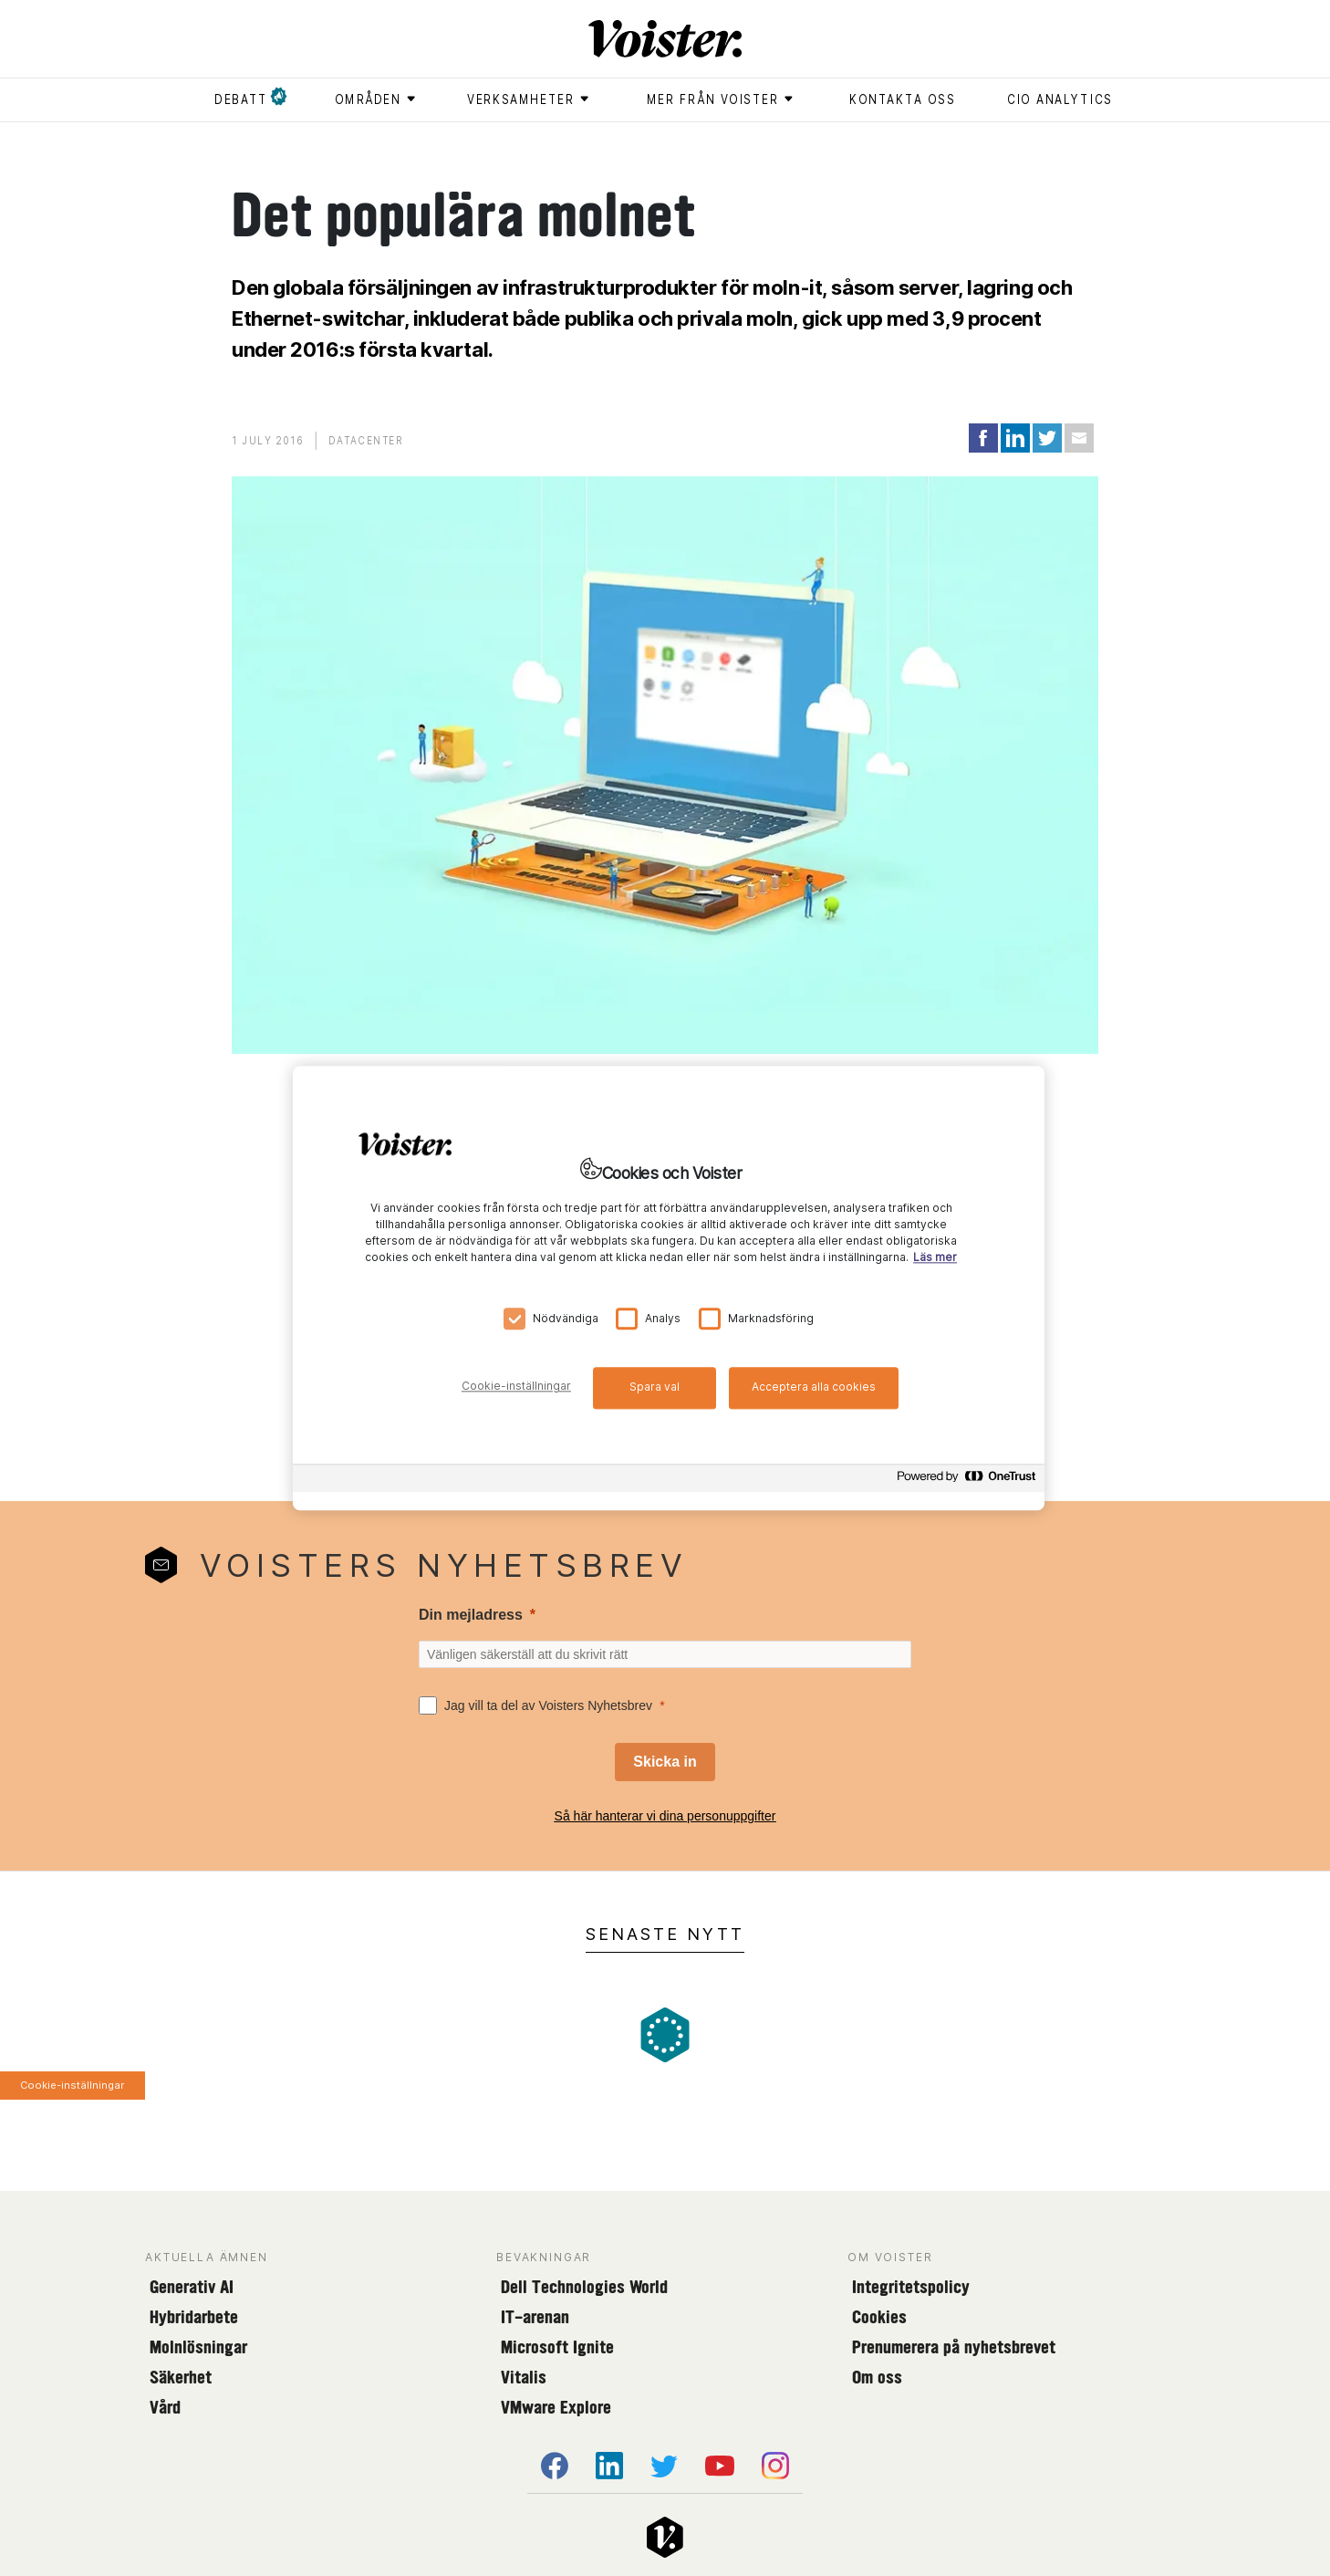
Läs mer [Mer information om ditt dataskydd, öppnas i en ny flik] (935, 1257)
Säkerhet (181, 2377)
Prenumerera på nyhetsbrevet (953, 2347)
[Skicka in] (664, 1762)
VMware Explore (556, 2407)
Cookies (879, 2317)
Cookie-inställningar (72, 2085)
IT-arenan (535, 2317)
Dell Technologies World (584, 2287)
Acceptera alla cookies (814, 1386)
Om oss (877, 2377)
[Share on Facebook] (983, 438)
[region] (668, 1288)
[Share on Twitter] (1047, 438)
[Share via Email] (1079, 438)
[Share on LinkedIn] (1015, 438)
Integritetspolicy (911, 2287)
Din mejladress (471, 1614)
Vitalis (523, 2377)
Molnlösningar (198, 2347)
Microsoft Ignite (557, 2347)
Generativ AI (192, 2287)
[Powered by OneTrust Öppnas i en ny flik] (966, 1480)
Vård (165, 2407)
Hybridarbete (194, 2317)
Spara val (654, 1386)
